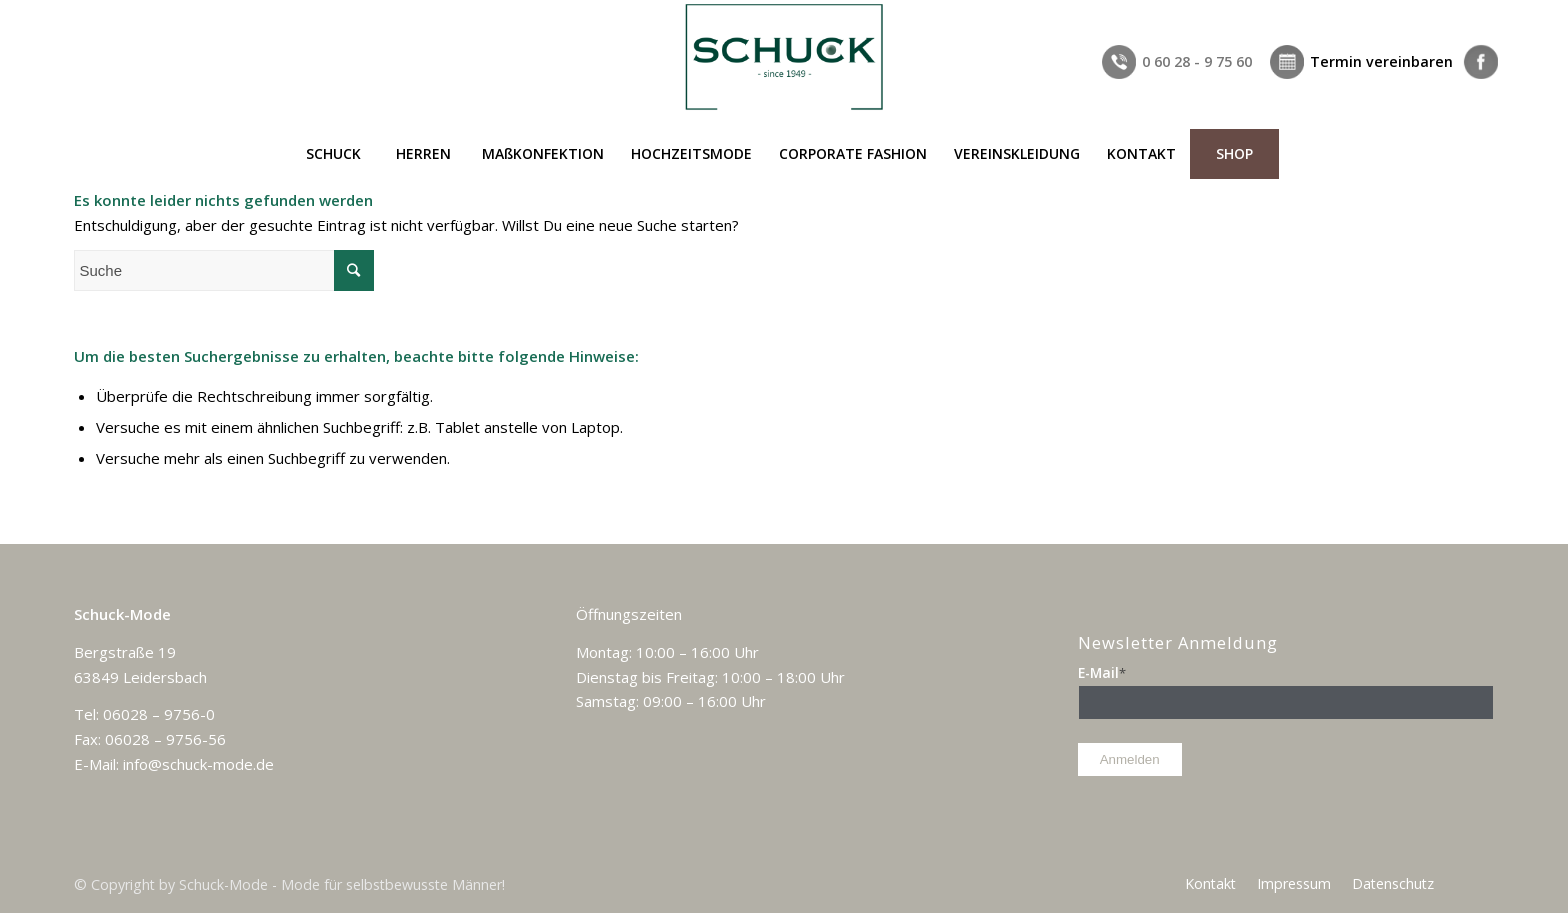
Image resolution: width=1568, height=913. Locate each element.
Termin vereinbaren (1381, 61)
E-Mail (1102, 672)
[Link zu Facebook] (1479, 15)
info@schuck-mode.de (198, 764)
